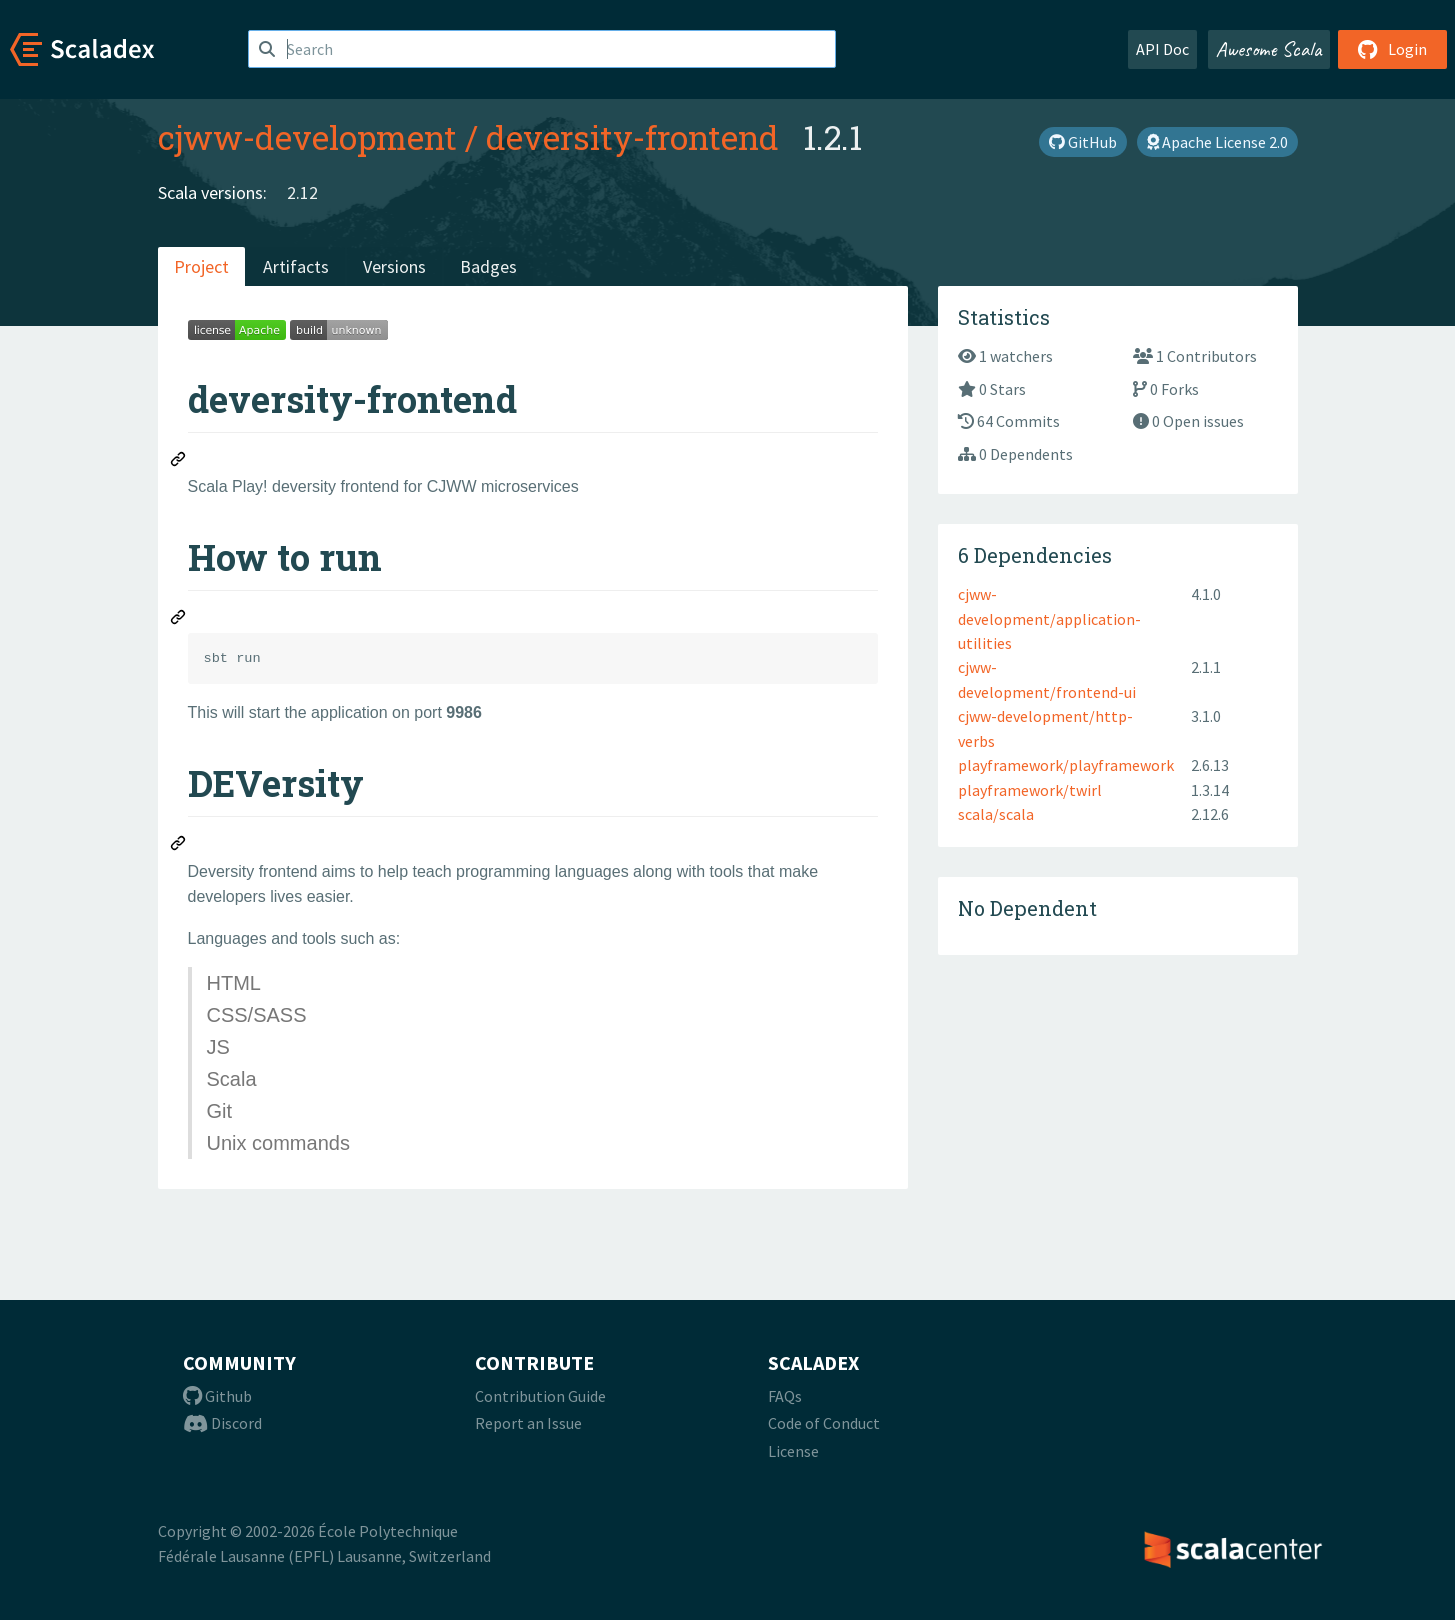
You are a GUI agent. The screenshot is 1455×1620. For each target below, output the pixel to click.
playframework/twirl (1030, 790)
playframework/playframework (1066, 765)
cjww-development (307, 137)
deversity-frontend (632, 137)
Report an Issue (528, 1423)
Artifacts (296, 266)
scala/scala (996, 814)
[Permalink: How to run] (179, 620)
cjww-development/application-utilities (1049, 618)
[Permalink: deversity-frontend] (179, 462)
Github (217, 1396)
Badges (488, 266)
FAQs (785, 1396)
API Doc (1162, 49)
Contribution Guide (540, 1396)
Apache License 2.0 (1217, 142)
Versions (394, 266)
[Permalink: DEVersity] (179, 846)
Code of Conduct (824, 1423)
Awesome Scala (1269, 49)
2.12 (302, 192)
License (793, 1451)
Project (201, 266)
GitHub (1083, 142)
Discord (222, 1423)
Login (1392, 49)
